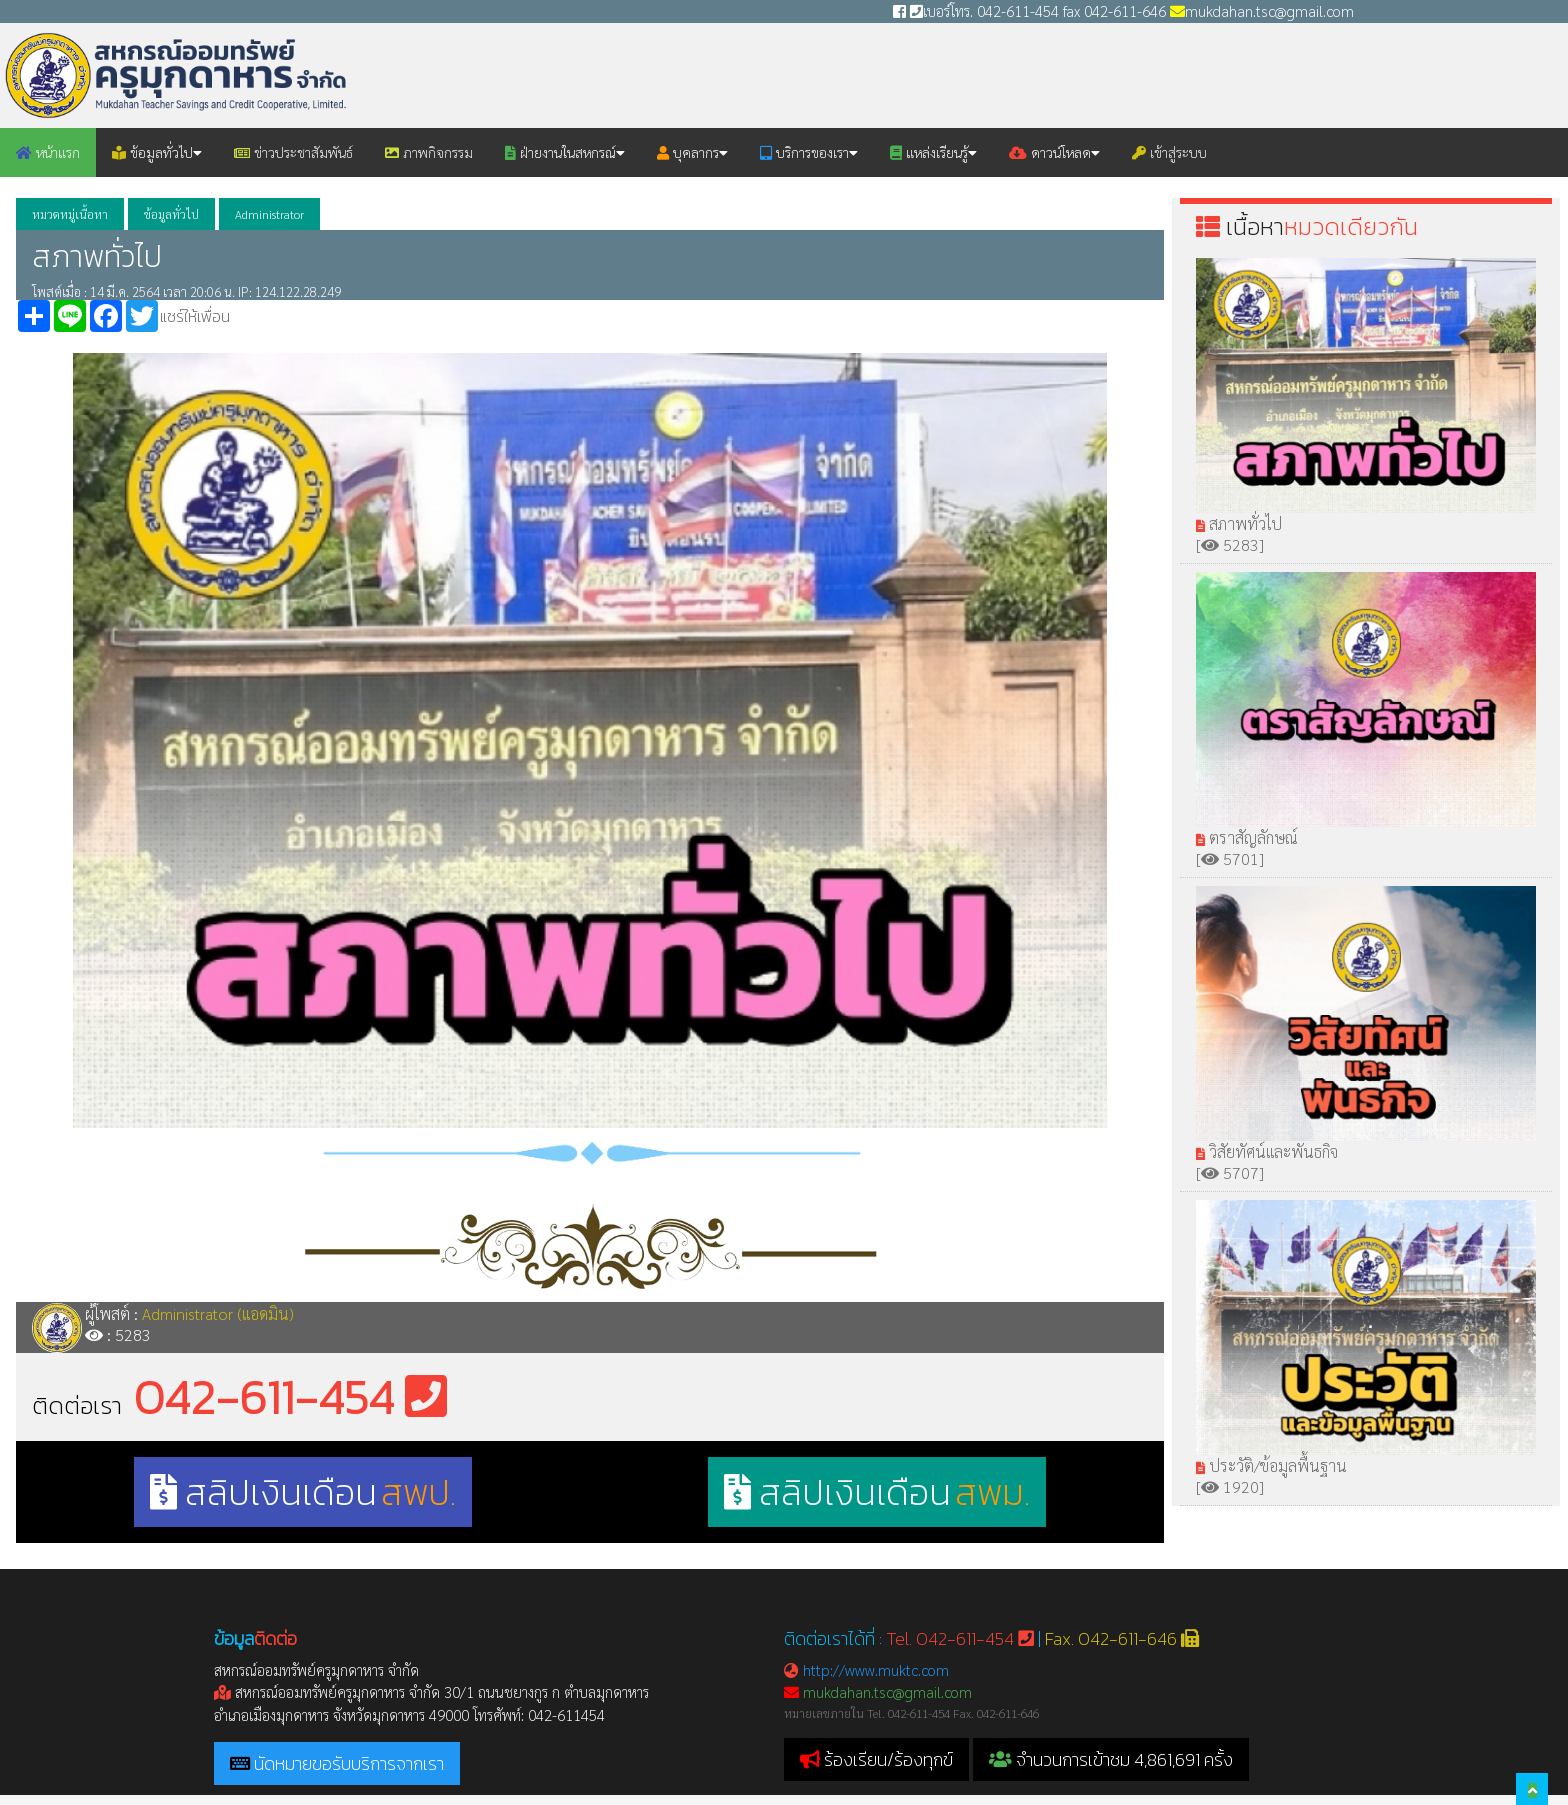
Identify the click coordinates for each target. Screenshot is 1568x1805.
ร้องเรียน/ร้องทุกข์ (888, 1759)
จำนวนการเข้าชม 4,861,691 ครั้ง (1111, 1759)
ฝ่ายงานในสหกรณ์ (565, 152)
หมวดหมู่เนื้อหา (70, 214)
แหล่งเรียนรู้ (933, 152)
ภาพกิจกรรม (429, 152)
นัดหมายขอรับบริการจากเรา (349, 1763)
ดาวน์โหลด (1054, 152)
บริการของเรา (809, 152)
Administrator (269, 214)
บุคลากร (692, 152)
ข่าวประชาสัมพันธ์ (293, 152)
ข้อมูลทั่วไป (157, 152)
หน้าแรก (48, 152)
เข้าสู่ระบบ (1169, 152)
